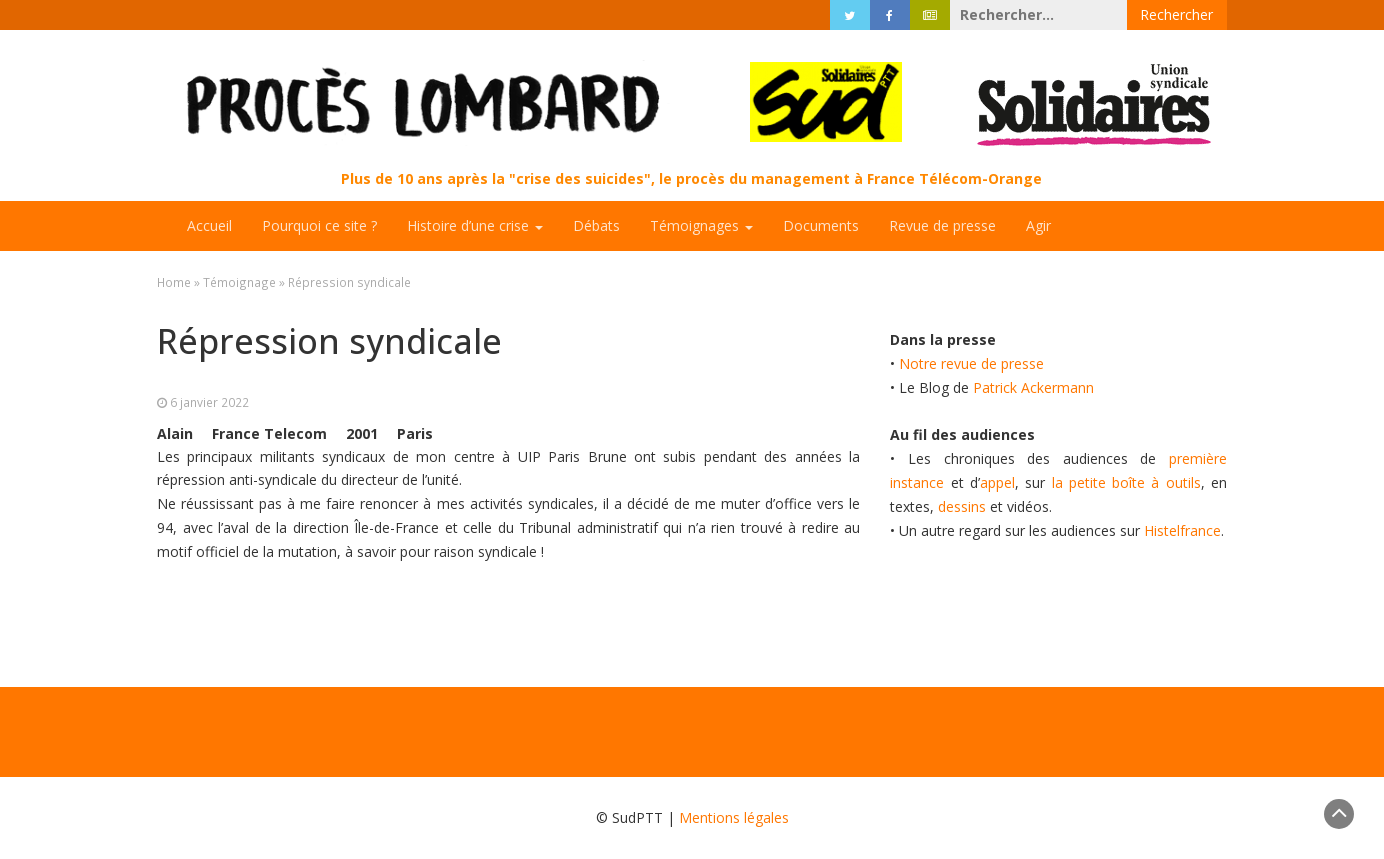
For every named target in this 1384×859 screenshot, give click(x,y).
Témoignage (239, 282)
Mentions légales (734, 817)
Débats (596, 225)
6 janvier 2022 (209, 402)
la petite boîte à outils (1126, 482)
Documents (821, 225)
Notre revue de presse (971, 363)
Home (174, 282)
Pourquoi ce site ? (319, 225)
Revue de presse (942, 225)
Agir (1038, 225)
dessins (962, 506)
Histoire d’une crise (475, 225)
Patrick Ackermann (1033, 387)
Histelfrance (1182, 530)
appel (997, 482)
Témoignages (701, 225)
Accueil (209, 225)
